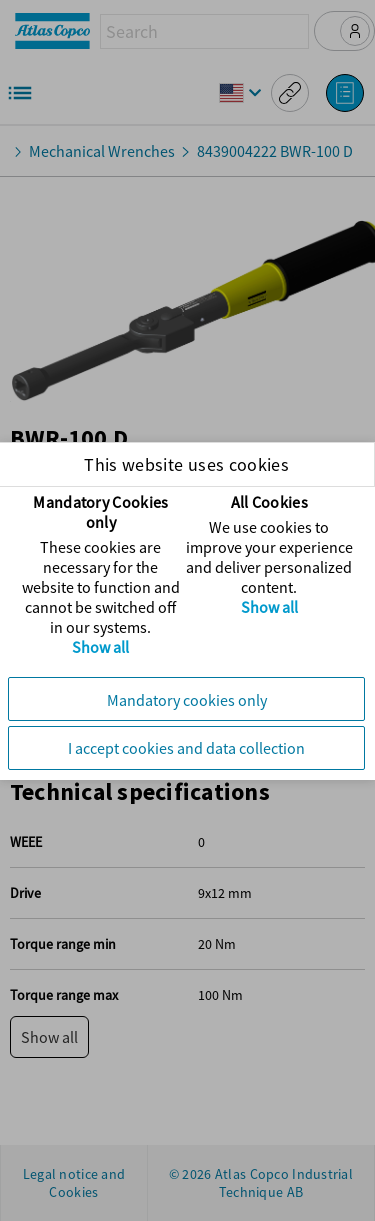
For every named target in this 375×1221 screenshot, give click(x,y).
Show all (102, 647)
